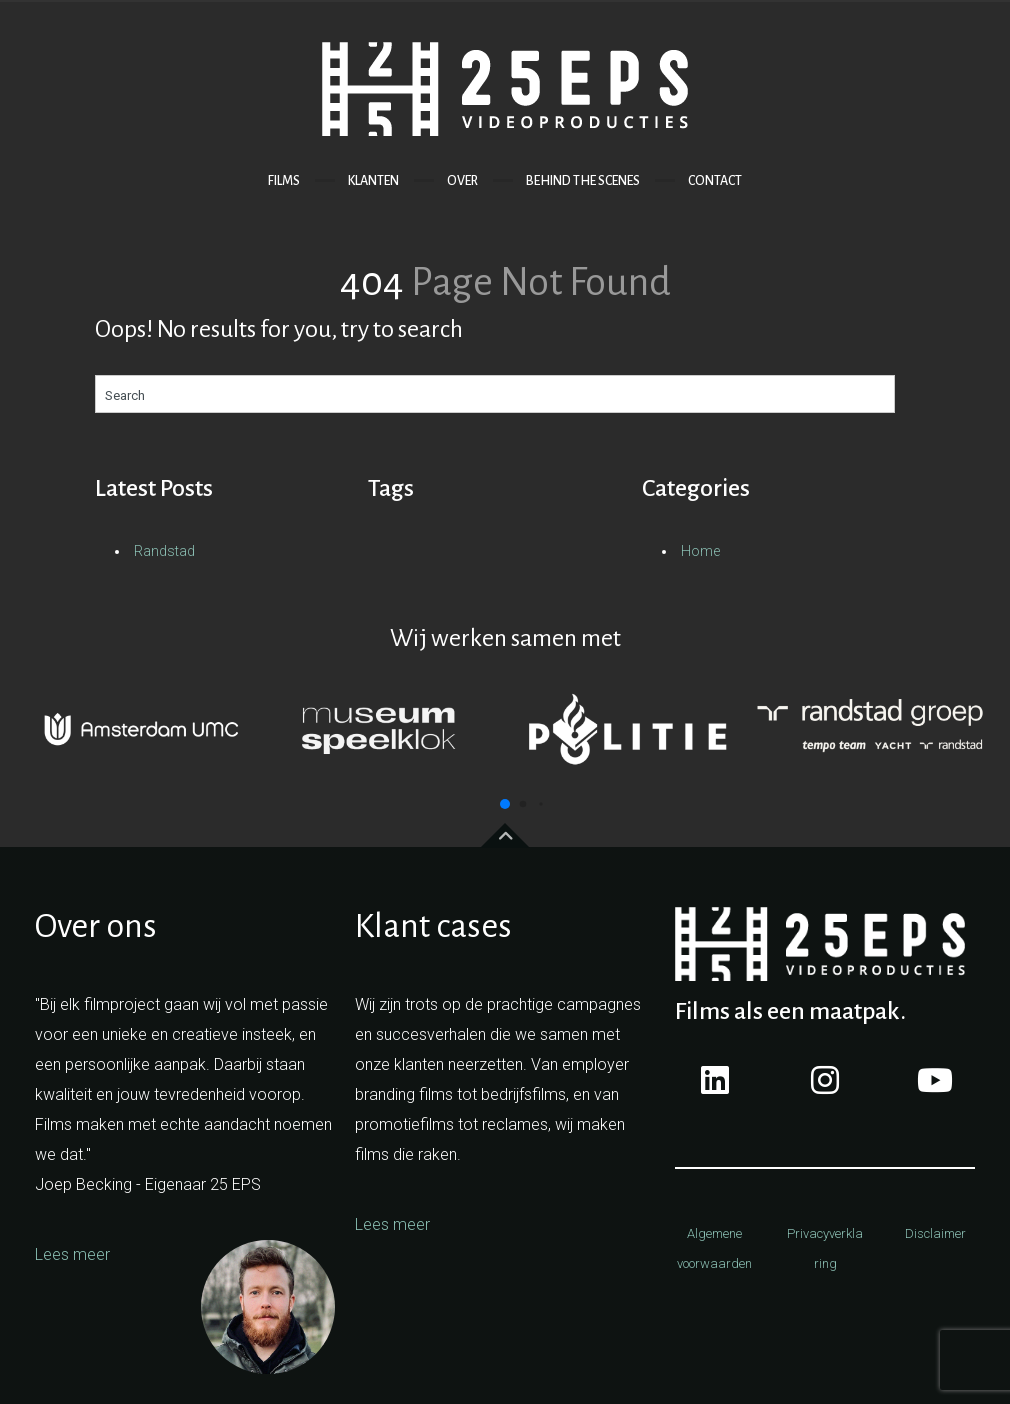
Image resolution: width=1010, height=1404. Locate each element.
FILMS (284, 181)
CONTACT (715, 181)
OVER (462, 181)
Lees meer (72, 1254)
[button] (505, 804)
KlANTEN (373, 181)
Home (700, 551)
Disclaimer (935, 1233)
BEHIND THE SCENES (583, 181)
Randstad (164, 551)
